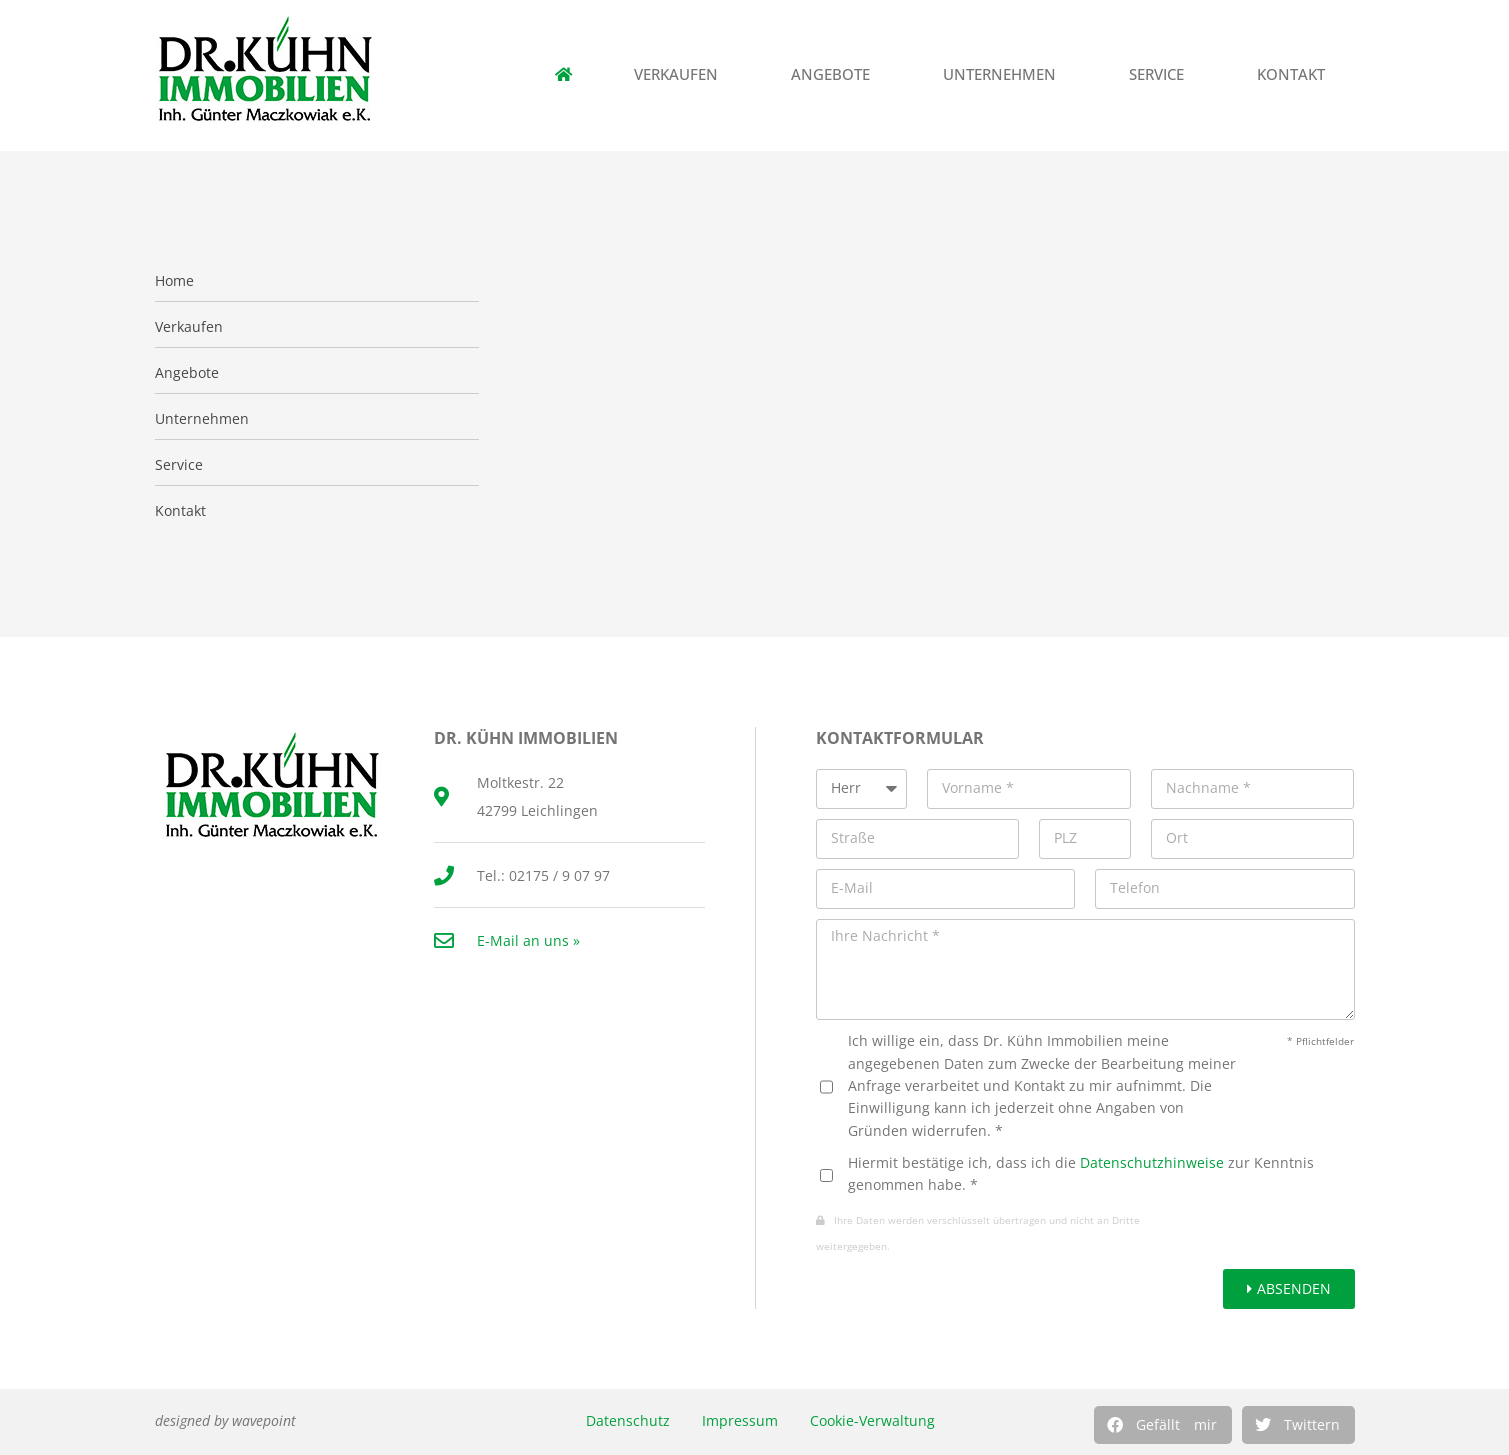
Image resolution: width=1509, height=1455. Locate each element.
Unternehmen (1004, 74)
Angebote (835, 74)
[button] (1163, 1425)
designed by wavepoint (225, 1420)
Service (1161, 74)
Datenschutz (628, 1420)
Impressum (740, 1420)
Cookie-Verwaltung (872, 1420)
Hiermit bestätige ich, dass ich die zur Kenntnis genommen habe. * (1081, 1173)
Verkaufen (681, 74)
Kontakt (1296, 74)
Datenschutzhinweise (1152, 1162)
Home (174, 281)
